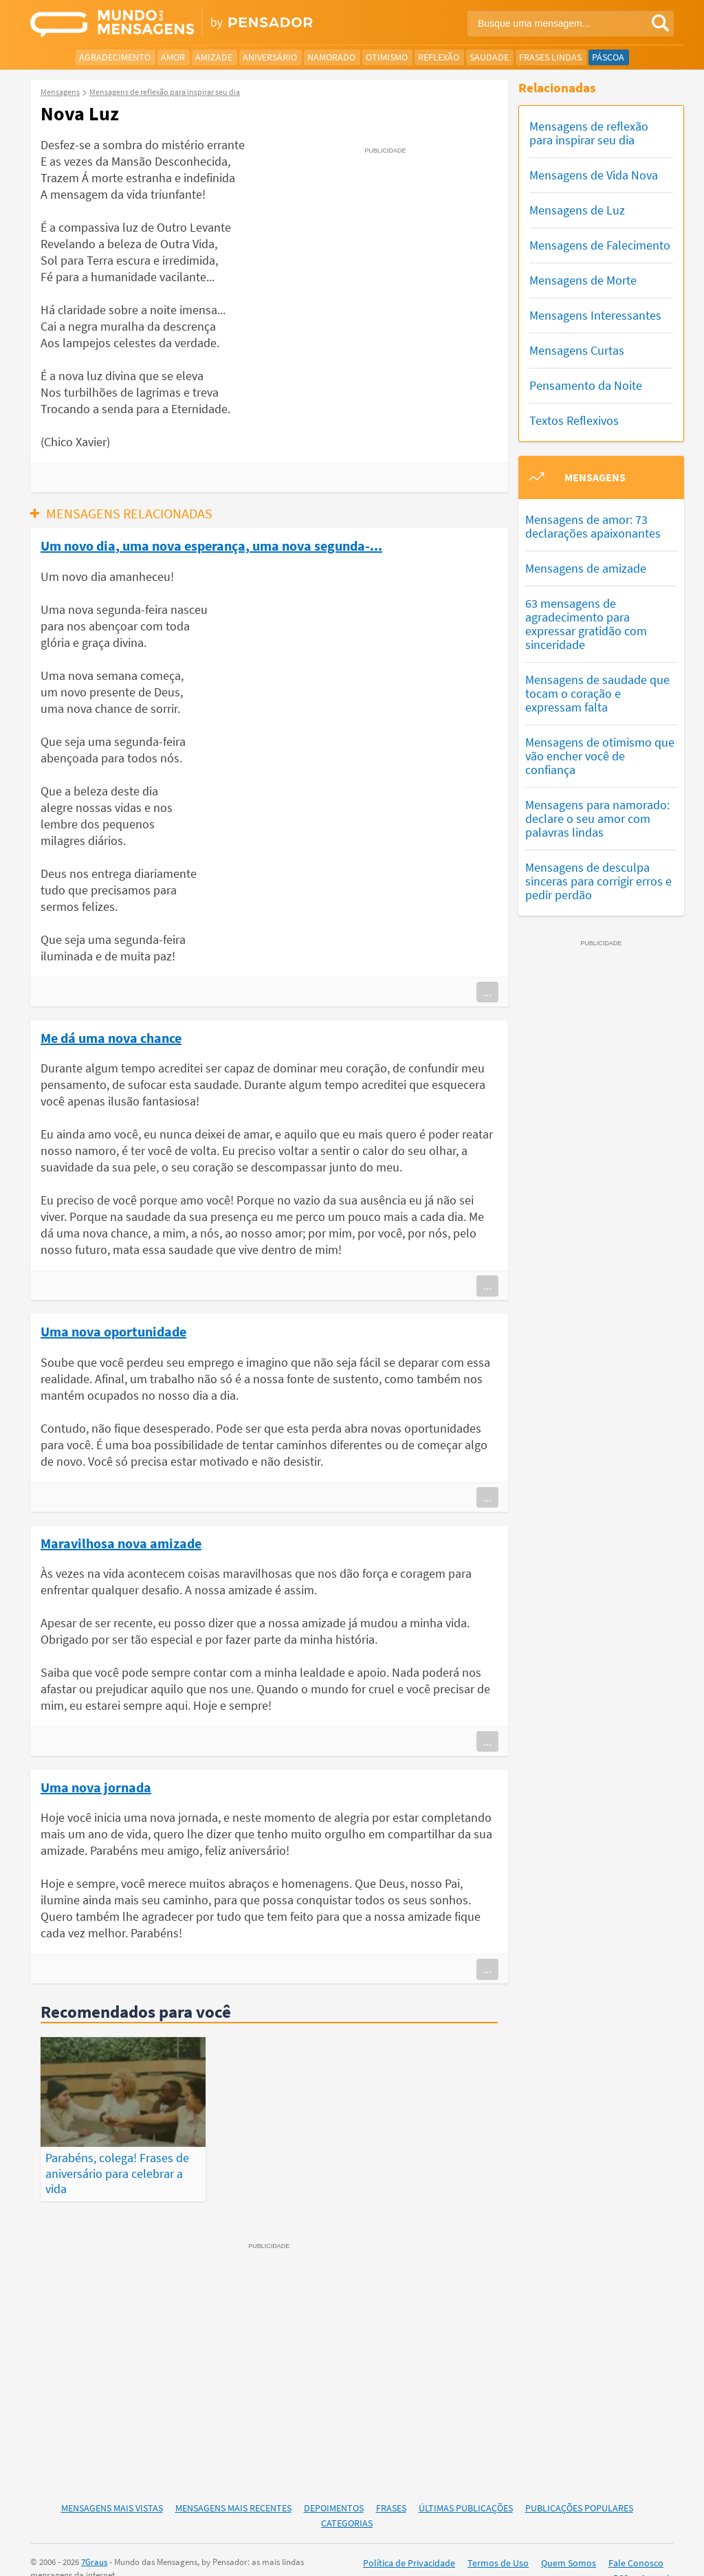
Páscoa (608, 57)
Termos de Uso (498, 2539)
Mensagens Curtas (576, 350)
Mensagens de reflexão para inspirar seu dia (588, 133)
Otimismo (387, 57)
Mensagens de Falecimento (599, 245)
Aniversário (270, 57)
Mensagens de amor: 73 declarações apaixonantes (593, 526)
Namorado (331, 57)
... (487, 992)
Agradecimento (115, 57)
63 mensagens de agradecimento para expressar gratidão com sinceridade (586, 623)
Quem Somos (568, 2539)
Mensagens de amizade (585, 568)
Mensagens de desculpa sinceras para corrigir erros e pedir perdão (598, 881)
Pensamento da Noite (585, 385)
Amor (173, 57)
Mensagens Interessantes (595, 315)
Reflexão (438, 57)
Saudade (489, 57)
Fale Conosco (635, 2539)
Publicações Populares (579, 2484)
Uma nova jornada (96, 1787)
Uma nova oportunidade (113, 1331)
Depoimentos (334, 2484)
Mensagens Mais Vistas (112, 2484)
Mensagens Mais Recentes (233, 2484)
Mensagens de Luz (577, 210)
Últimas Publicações (466, 2484)
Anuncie (657, 2555)
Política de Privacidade (409, 2539)
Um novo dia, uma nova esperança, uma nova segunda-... (211, 545)
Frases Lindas (550, 57)
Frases (391, 2484)
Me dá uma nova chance (111, 1037)
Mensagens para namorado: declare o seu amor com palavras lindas (597, 818)
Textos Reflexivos (574, 420)
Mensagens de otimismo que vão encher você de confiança (599, 756)
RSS (620, 2555)
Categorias (347, 2500)
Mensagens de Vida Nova (593, 175)
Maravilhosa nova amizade (121, 1542)
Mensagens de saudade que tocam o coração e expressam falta (597, 693)
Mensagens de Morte (583, 280)
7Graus (94, 2538)
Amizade (213, 57)
